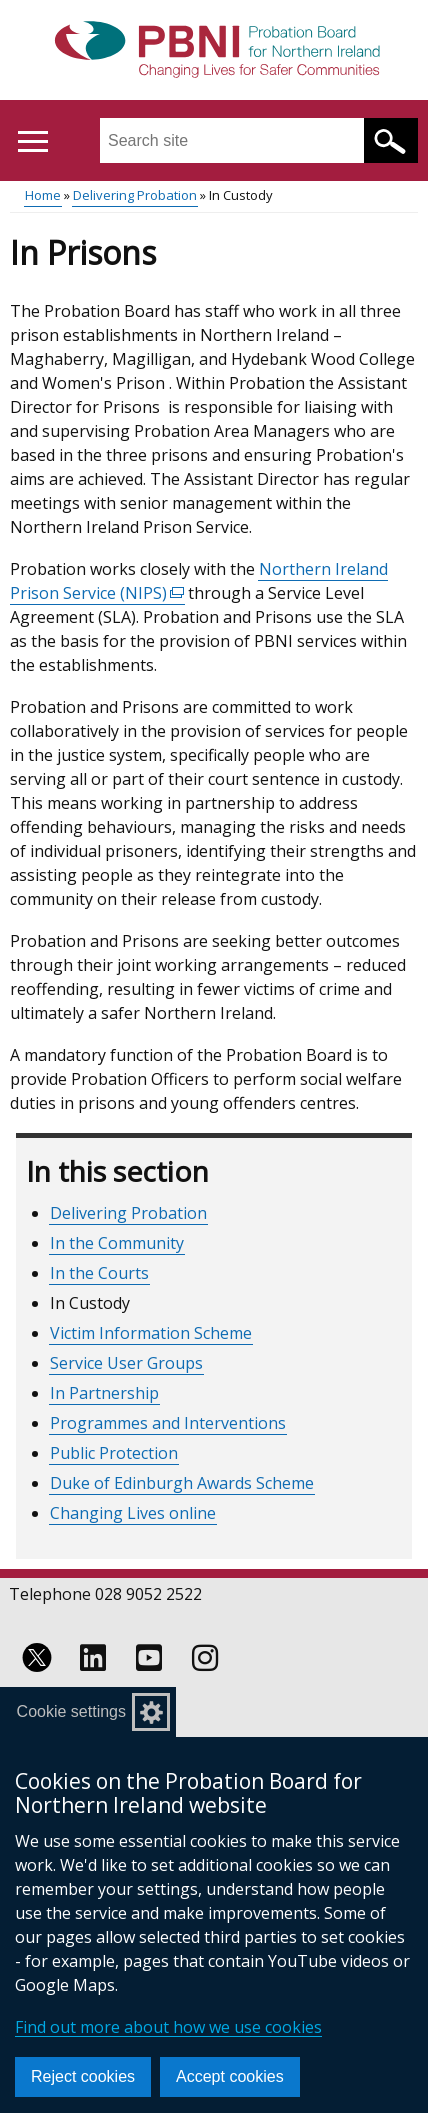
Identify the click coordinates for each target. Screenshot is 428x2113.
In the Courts (99, 1273)
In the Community (117, 1243)
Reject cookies (83, 2076)
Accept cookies (230, 2076)
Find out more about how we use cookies (168, 2027)
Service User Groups (126, 1363)
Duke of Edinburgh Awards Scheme (182, 1483)
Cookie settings (71, 1711)
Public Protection (114, 1453)
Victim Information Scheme (151, 1333)
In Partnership (104, 1393)
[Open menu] (32, 141)
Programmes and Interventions (168, 1423)
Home (43, 195)
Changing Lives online (133, 1513)
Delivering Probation (135, 195)
